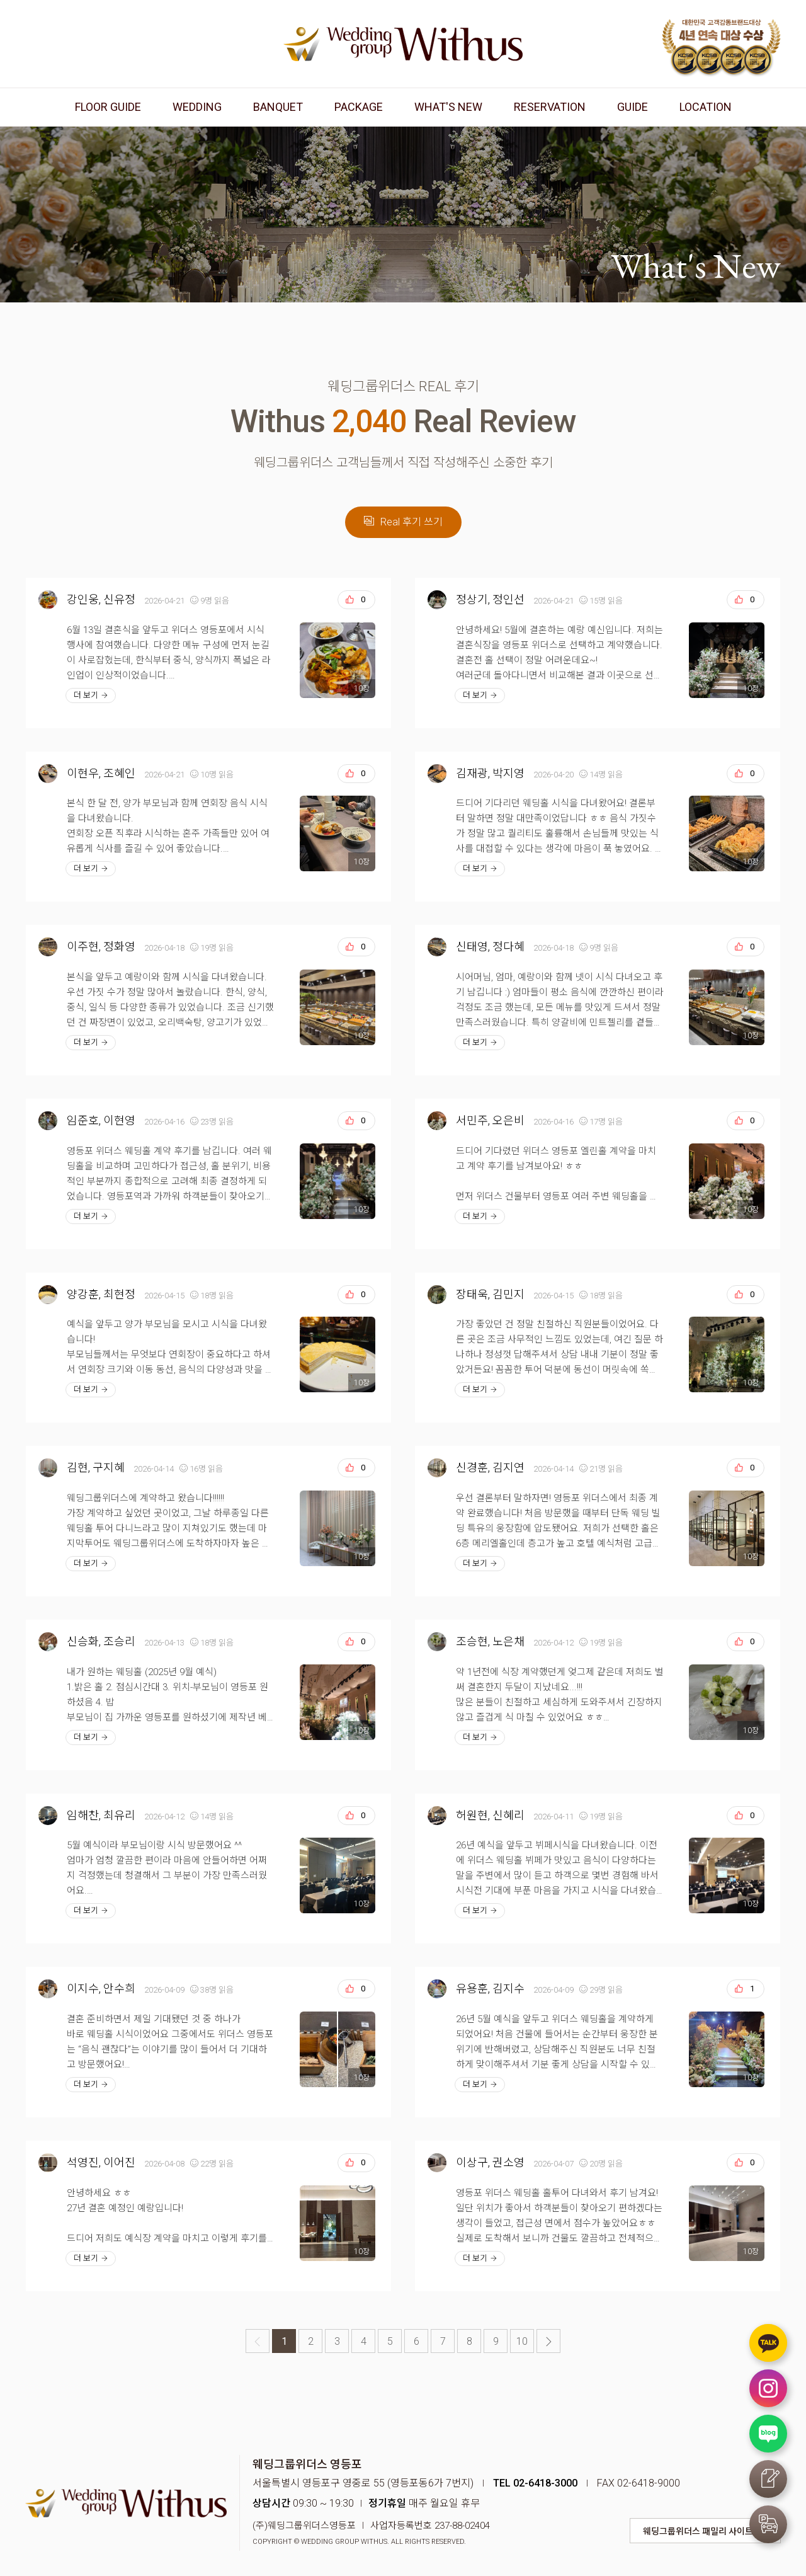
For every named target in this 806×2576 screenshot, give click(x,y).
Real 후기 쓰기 (403, 522)
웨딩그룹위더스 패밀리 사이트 (698, 2531)
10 (522, 2341)
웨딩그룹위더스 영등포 (403, 44)
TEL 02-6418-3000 (535, 2483)
